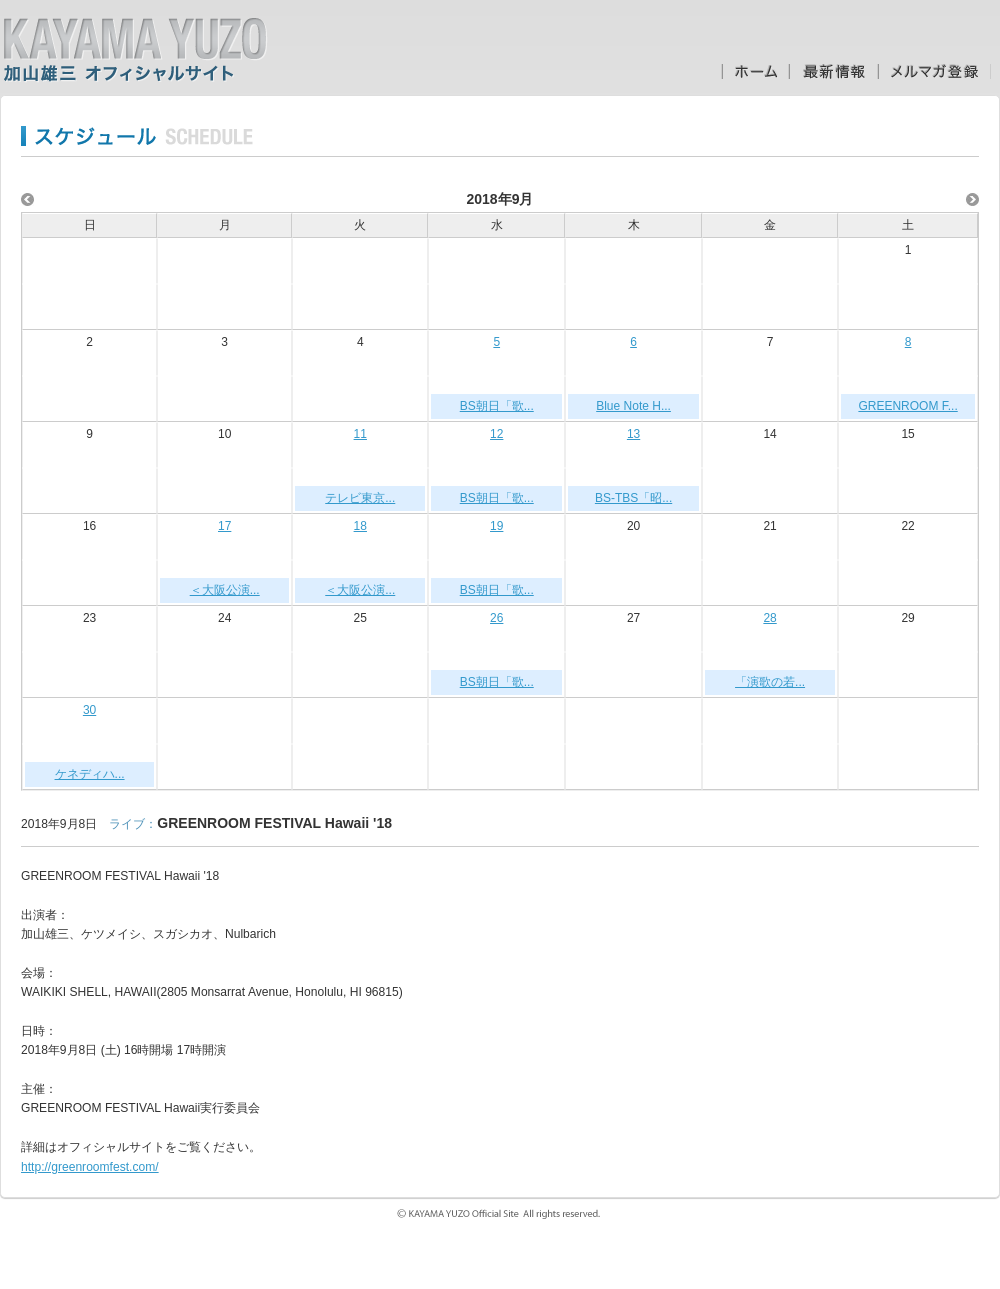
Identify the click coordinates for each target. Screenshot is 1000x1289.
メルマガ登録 (934, 71)
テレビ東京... (360, 498)
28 (769, 618)
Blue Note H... (633, 406)
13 (633, 434)
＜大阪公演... (225, 590)
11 (360, 434)
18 (360, 526)
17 (224, 526)
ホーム (755, 71)
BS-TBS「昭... (633, 498)
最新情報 (833, 71)
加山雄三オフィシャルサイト (135, 50)
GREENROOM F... (907, 406)
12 (496, 434)
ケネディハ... (90, 774)
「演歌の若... (770, 682)
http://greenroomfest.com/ (90, 1167)
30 (89, 710)
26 (496, 618)
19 (496, 526)
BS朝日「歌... (497, 406)
